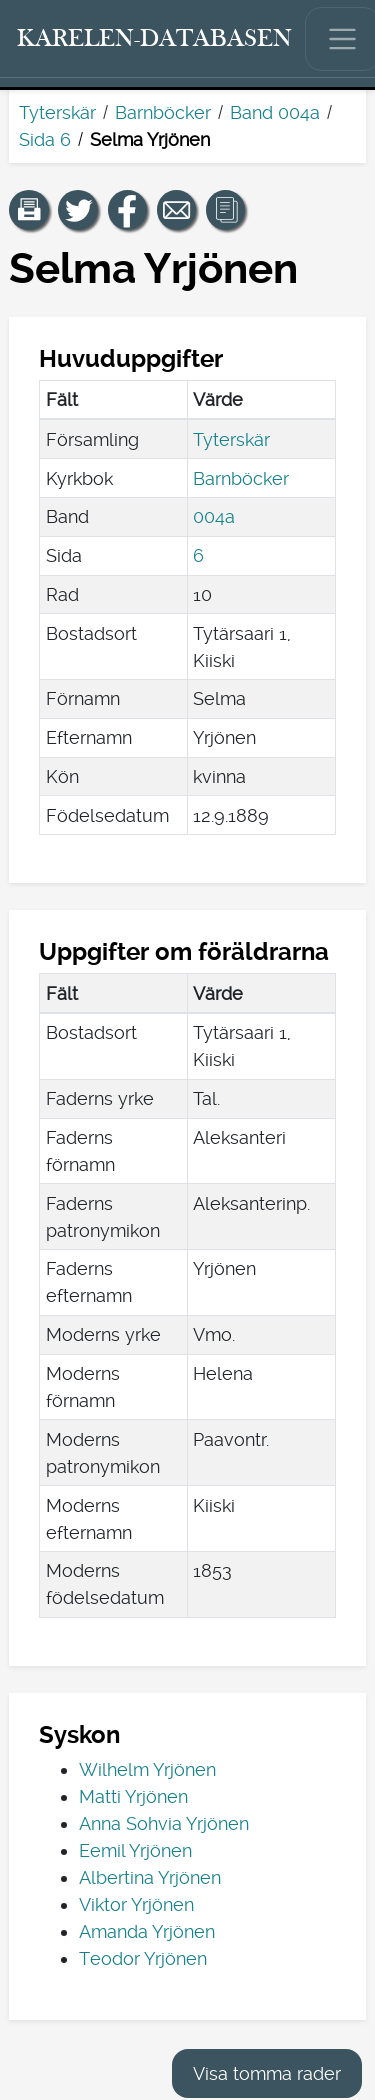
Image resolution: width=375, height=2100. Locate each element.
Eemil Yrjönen (135, 1850)
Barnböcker (163, 112)
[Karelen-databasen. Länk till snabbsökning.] (155, 39)
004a (214, 516)
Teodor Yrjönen (143, 1958)
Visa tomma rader (267, 2073)
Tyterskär (57, 112)
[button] (29, 210)
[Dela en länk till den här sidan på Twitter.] (78, 210)
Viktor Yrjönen (136, 1904)
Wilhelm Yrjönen (147, 1769)
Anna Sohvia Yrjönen (164, 1823)
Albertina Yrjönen (150, 1877)
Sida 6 (45, 139)
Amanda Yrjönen (147, 1931)
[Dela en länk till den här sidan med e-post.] (177, 210)
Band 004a (275, 112)
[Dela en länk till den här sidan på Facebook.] (128, 210)
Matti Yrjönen (133, 1796)
